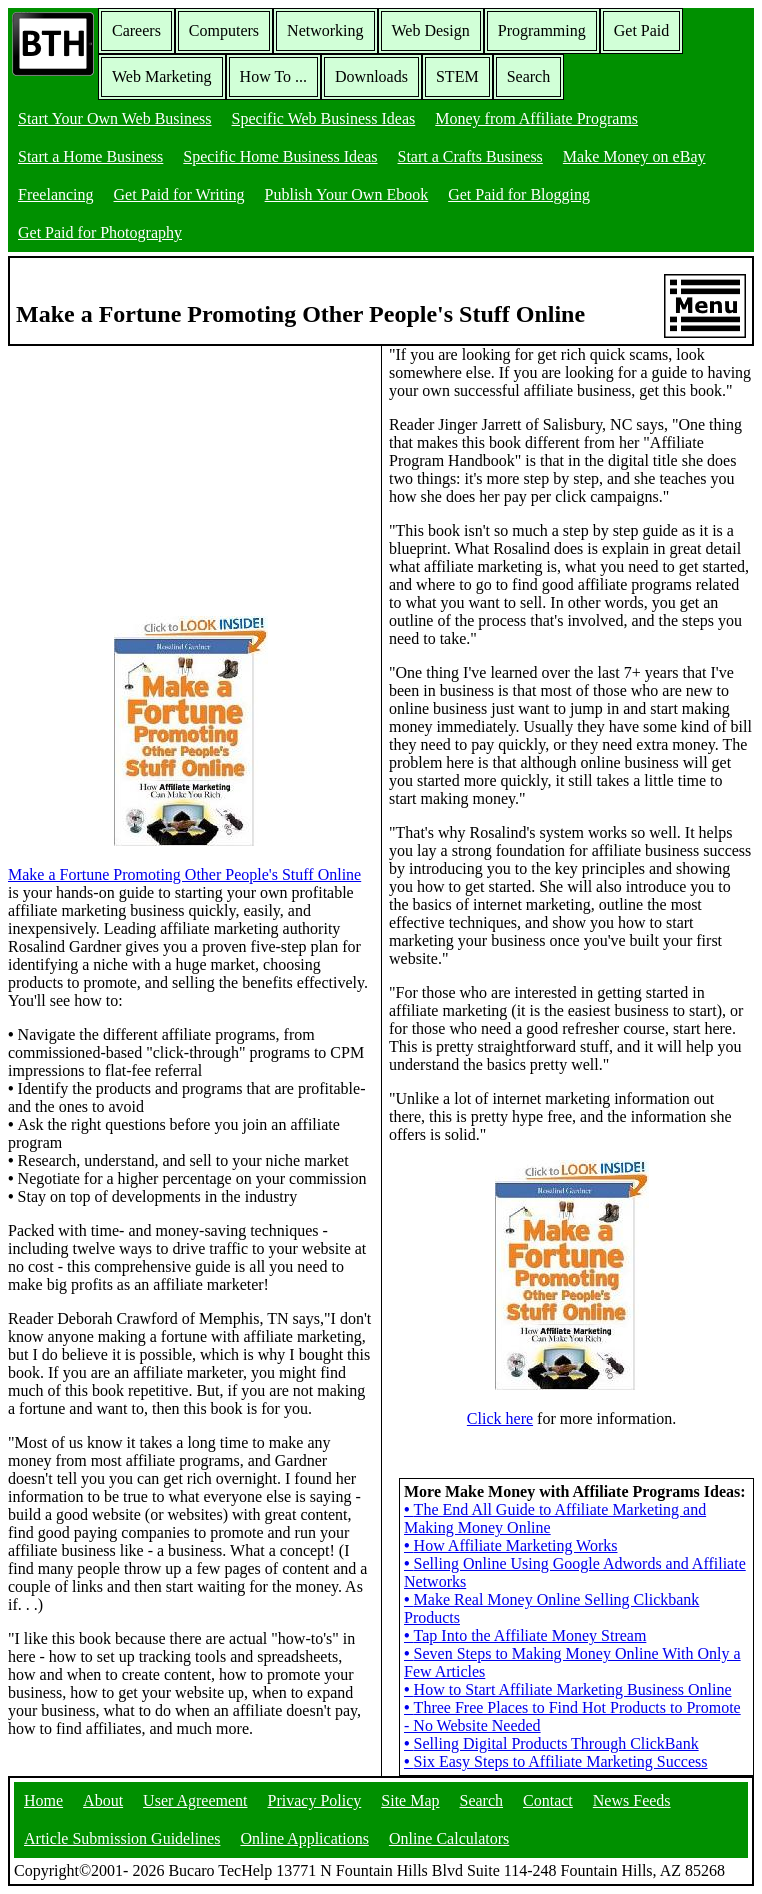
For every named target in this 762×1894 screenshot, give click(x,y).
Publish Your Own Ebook (347, 194)
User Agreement (195, 1800)
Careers (136, 30)
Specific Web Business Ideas (324, 118)
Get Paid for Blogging (519, 194)
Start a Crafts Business (470, 156)
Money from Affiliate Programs (536, 118)
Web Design (431, 30)
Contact (548, 1800)
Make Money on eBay (634, 156)
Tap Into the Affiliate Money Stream (525, 1635)
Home (43, 1800)
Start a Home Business (90, 156)
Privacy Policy (315, 1800)
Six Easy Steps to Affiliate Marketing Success (556, 1761)
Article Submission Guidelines (122, 1838)
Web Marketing (162, 76)
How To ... (273, 76)
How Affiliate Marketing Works (510, 1545)
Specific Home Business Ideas (280, 156)
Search (529, 76)
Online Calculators (449, 1838)
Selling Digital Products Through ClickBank (551, 1743)
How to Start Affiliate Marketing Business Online (568, 1689)
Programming (542, 30)
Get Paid (642, 30)
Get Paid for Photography (100, 232)
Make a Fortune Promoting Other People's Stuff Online (184, 874)
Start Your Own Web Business (115, 118)
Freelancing (56, 194)
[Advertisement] (158, 471)
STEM (457, 76)
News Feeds (632, 1800)
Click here (500, 1418)
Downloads (371, 76)
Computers (224, 30)
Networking (325, 30)
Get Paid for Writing (179, 194)
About (103, 1800)
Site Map (410, 1800)
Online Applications (304, 1838)
